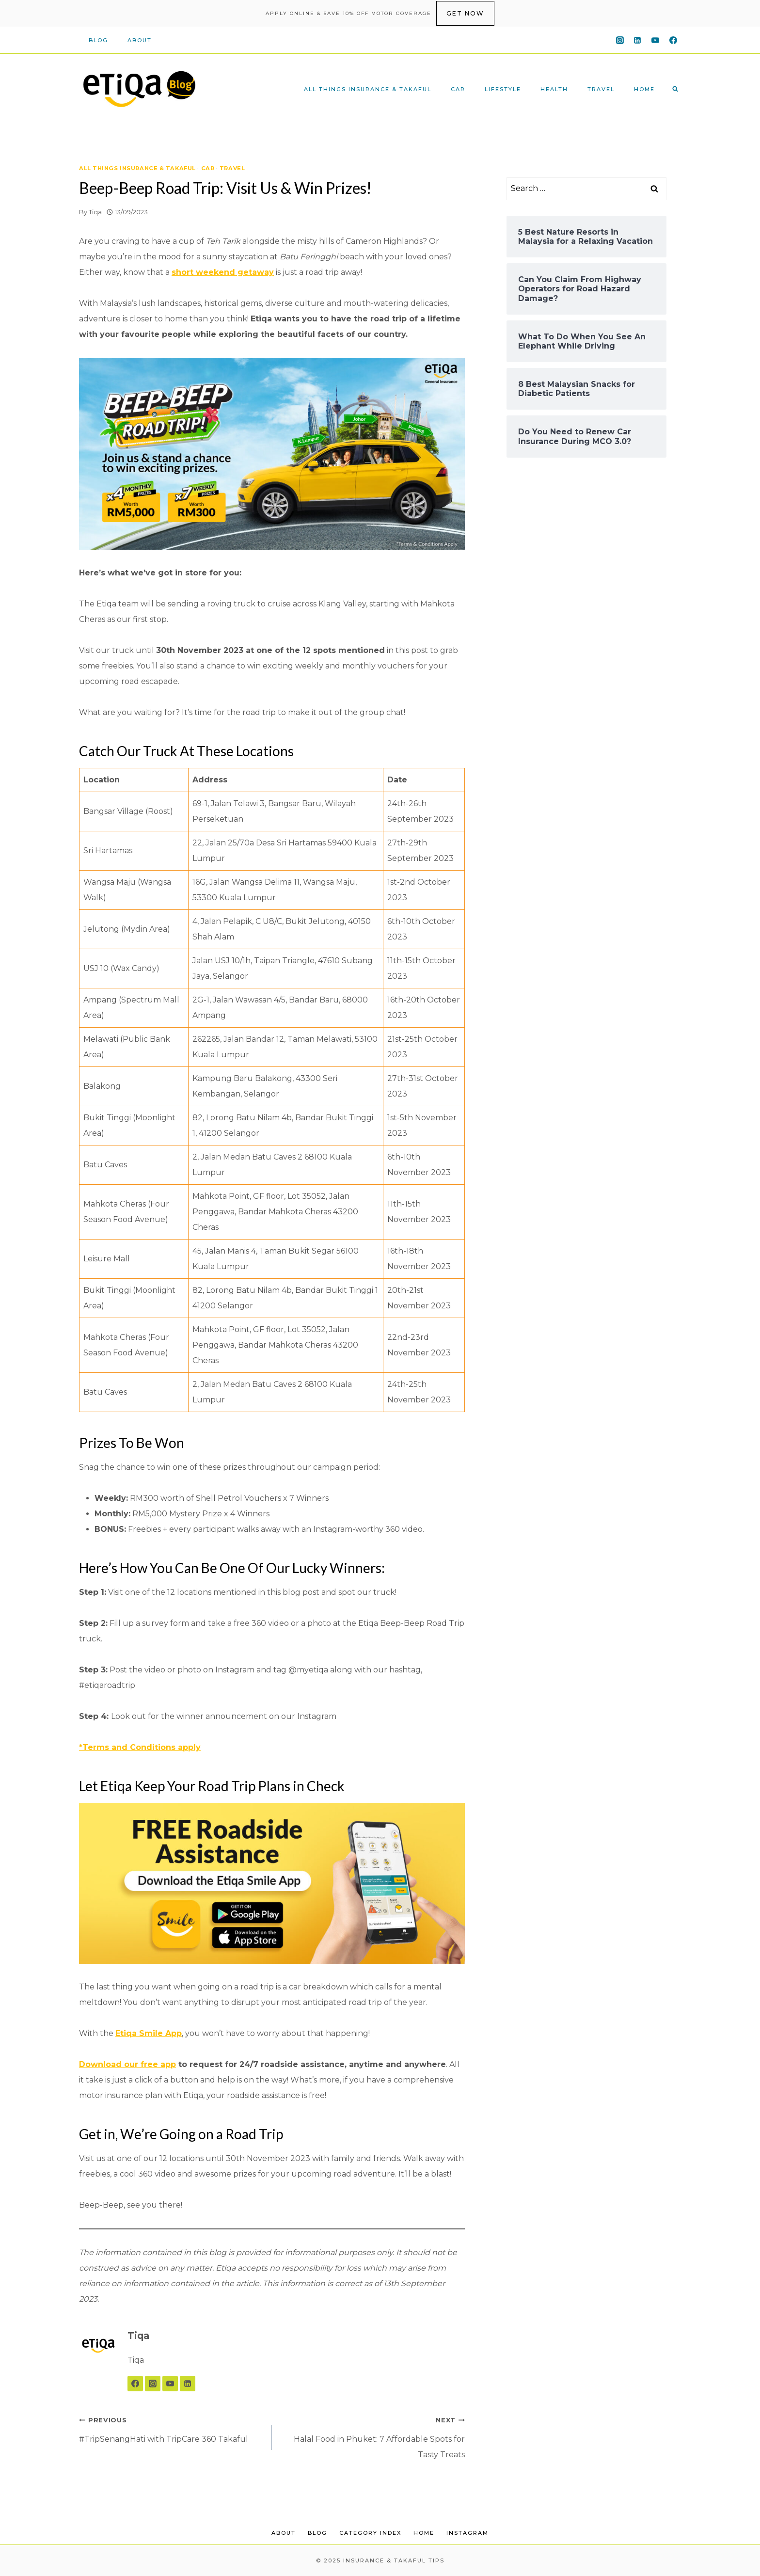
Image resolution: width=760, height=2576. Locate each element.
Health (554, 89)
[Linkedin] (637, 40)
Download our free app (127, 2064)
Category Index (370, 2532)
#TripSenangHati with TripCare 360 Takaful (171, 2428)
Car (458, 89)
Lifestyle (503, 89)
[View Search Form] (675, 89)
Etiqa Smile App (148, 2033)
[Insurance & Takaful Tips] (139, 89)
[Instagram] (620, 40)
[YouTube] (655, 40)
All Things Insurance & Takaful (367, 89)
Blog (98, 40)
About (139, 40)
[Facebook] (673, 40)
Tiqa (95, 212)
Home (644, 89)
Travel (601, 89)
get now (465, 13)
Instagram (467, 2532)
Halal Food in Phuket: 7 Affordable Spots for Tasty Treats (372, 2435)
